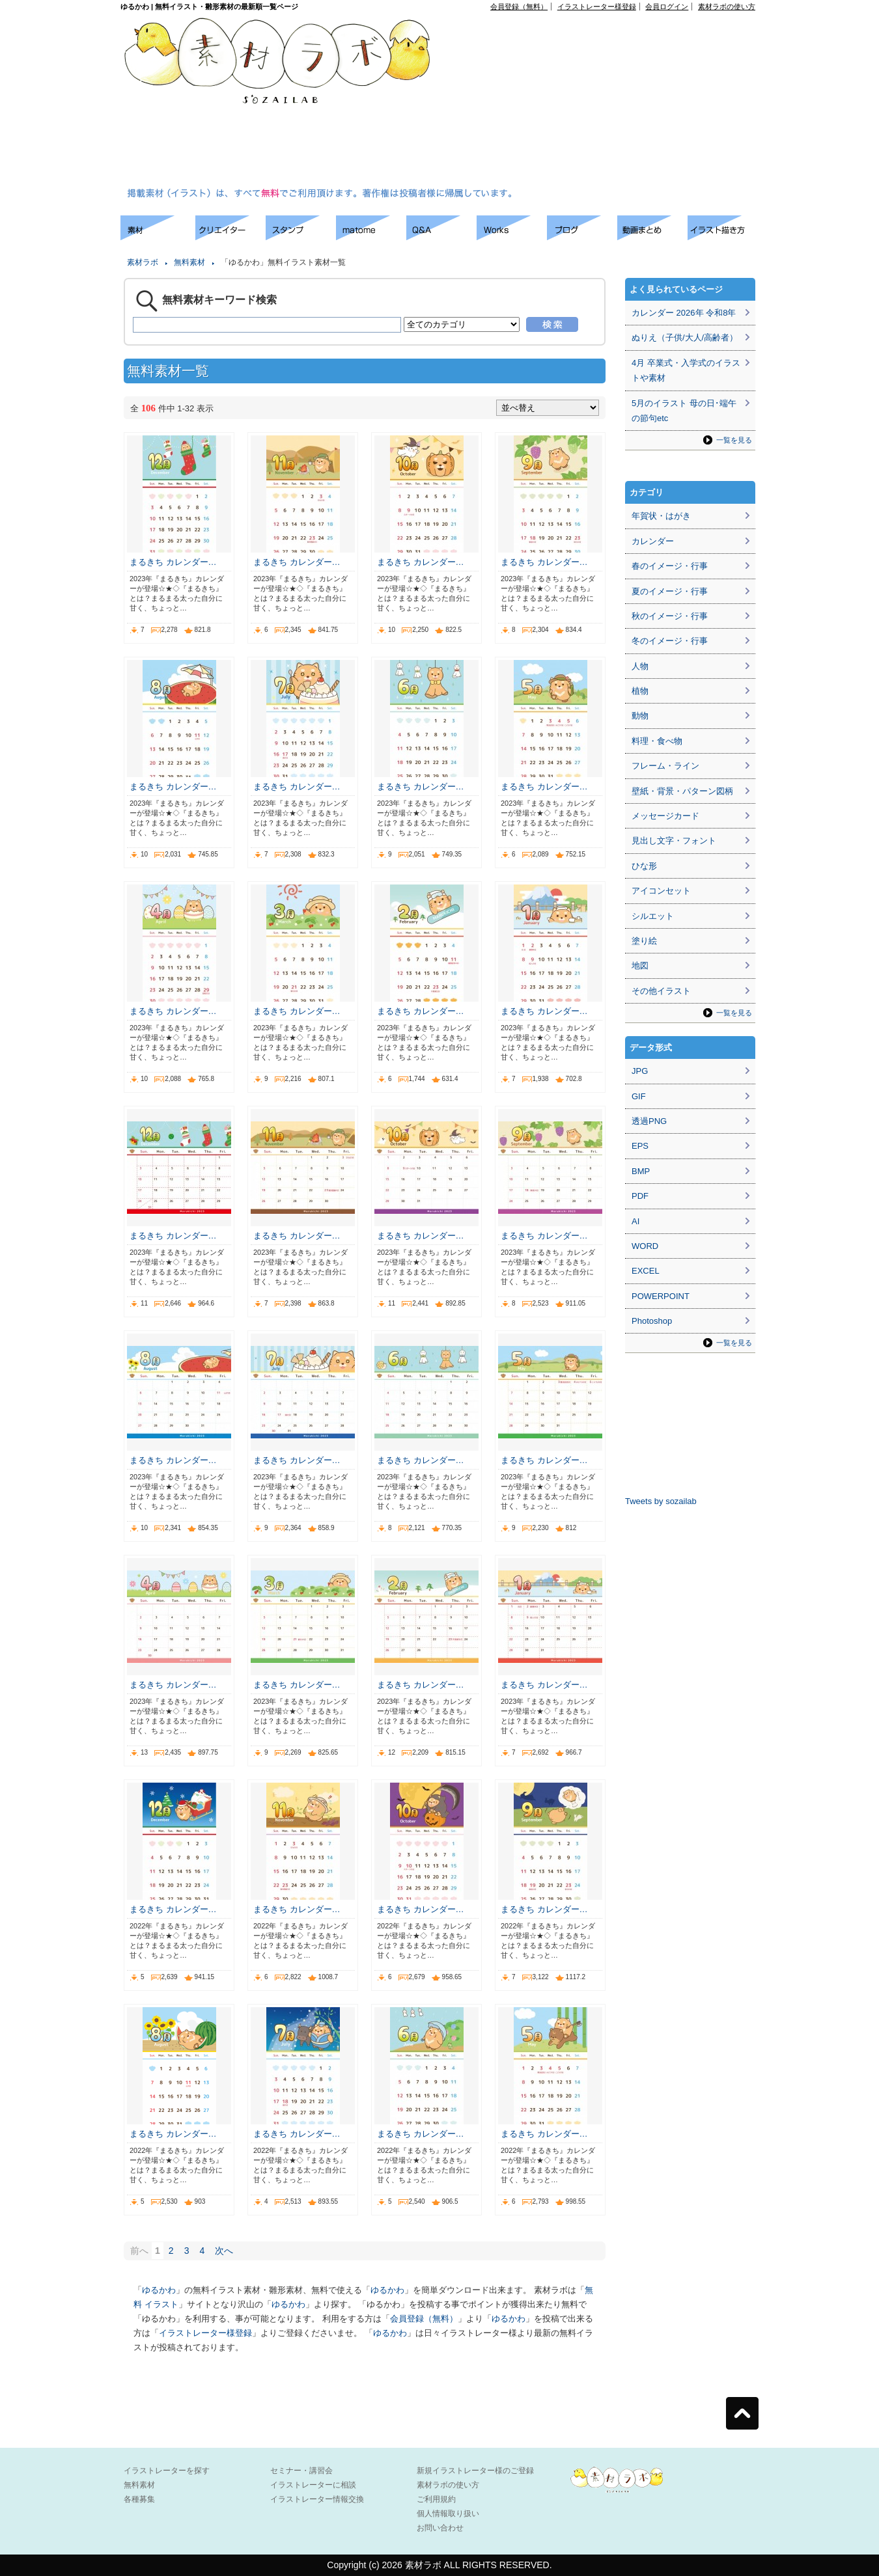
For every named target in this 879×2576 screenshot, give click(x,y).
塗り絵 (644, 941)
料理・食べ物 (657, 741)
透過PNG (649, 1121)
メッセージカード (665, 816)
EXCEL (646, 1271)
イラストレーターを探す (167, 2470)
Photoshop (652, 1321)
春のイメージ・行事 (670, 566)
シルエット (653, 916)
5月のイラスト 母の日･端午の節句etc (684, 410)
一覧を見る (734, 440)
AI (635, 1221)
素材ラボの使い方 (726, 6)
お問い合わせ (440, 2527)
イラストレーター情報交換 (317, 2499)
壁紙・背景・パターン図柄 (682, 791)
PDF (640, 1196)
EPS (640, 1146)
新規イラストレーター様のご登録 (475, 2470)
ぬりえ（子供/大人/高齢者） (685, 337)
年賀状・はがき (661, 516)
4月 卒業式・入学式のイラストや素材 (686, 370)
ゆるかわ (159, 2290)
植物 (640, 691)
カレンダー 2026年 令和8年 (684, 313)
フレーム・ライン (665, 766)
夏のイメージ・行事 (670, 591)
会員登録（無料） (519, 6)
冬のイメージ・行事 (670, 641)
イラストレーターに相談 (313, 2484)
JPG (640, 1071)
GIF (639, 1096)
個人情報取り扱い (448, 2513)
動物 (640, 715)
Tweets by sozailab (661, 1501)
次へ (224, 2250)
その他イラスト (661, 991)
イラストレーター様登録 (596, 6)
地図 (640, 965)
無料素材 (189, 262)
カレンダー (653, 541)
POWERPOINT (661, 1296)
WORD (645, 1246)
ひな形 (644, 866)
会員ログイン (666, 6)
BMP (641, 1171)
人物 (640, 666)
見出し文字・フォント (674, 840)
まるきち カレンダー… (173, 562)
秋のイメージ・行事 (670, 616)
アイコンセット (661, 891)
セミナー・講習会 (301, 2470)
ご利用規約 (436, 2499)
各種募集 (139, 2499)
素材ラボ (142, 262)
